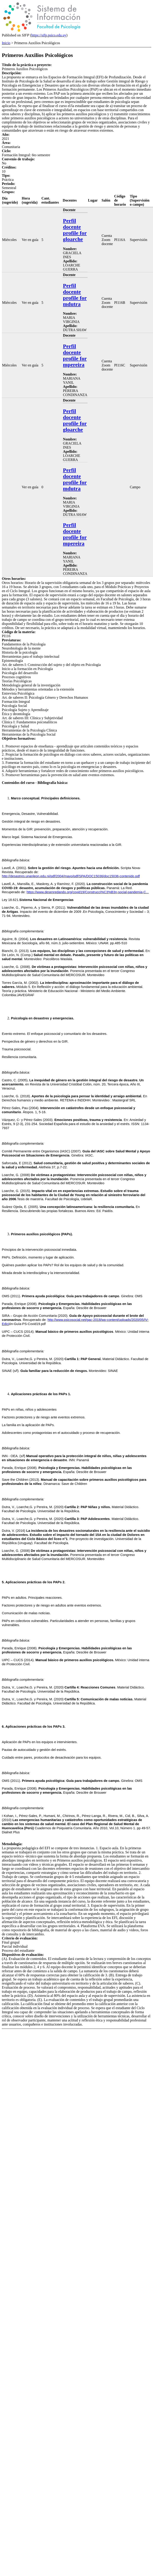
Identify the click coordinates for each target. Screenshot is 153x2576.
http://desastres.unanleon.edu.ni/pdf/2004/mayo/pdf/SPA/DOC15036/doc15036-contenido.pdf (71, 876)
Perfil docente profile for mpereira (75, 355)
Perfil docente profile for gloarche (75, 230)
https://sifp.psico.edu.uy (48, 35)
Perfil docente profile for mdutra (75, 295)
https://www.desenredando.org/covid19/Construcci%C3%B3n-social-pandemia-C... (87, 892)
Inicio (6, 43)
